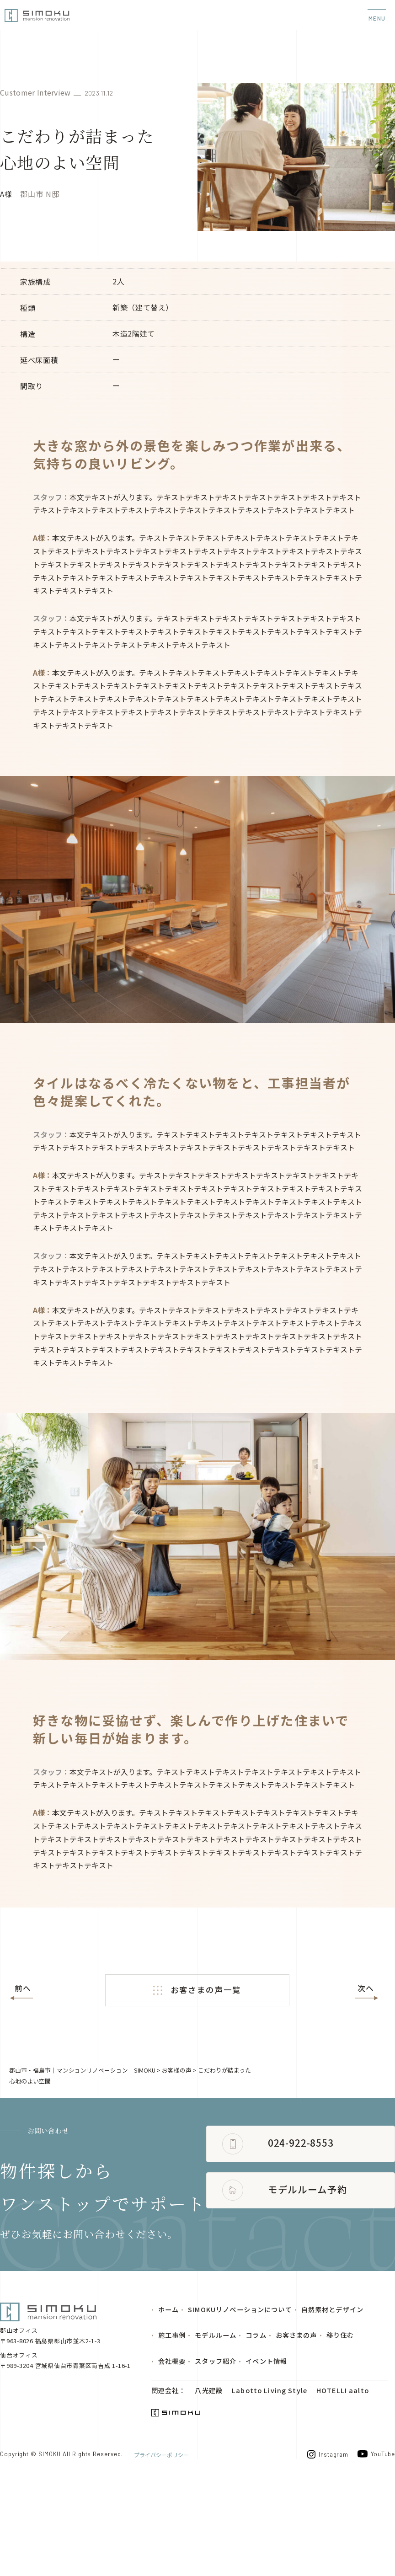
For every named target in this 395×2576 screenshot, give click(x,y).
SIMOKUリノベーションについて (240, 2394)
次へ (366, 1988)
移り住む (339, 2421)
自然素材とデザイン (332, 2394)
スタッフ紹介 (215, 2447)
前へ (23, 1988)
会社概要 (172, 2447)
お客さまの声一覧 (197, 1990)
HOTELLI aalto (340, 2477)
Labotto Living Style (268, 2477)
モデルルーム (215, 2421)
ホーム (168, 2394)
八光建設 (208, 2477)
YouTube (376, 2543)
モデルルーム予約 (111, 2308)
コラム (256, 2421)
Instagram (325, 2543)
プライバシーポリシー (161, 2542)
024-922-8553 (105, 2261)
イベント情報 (266, 2447)
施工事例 (172, 2421)
